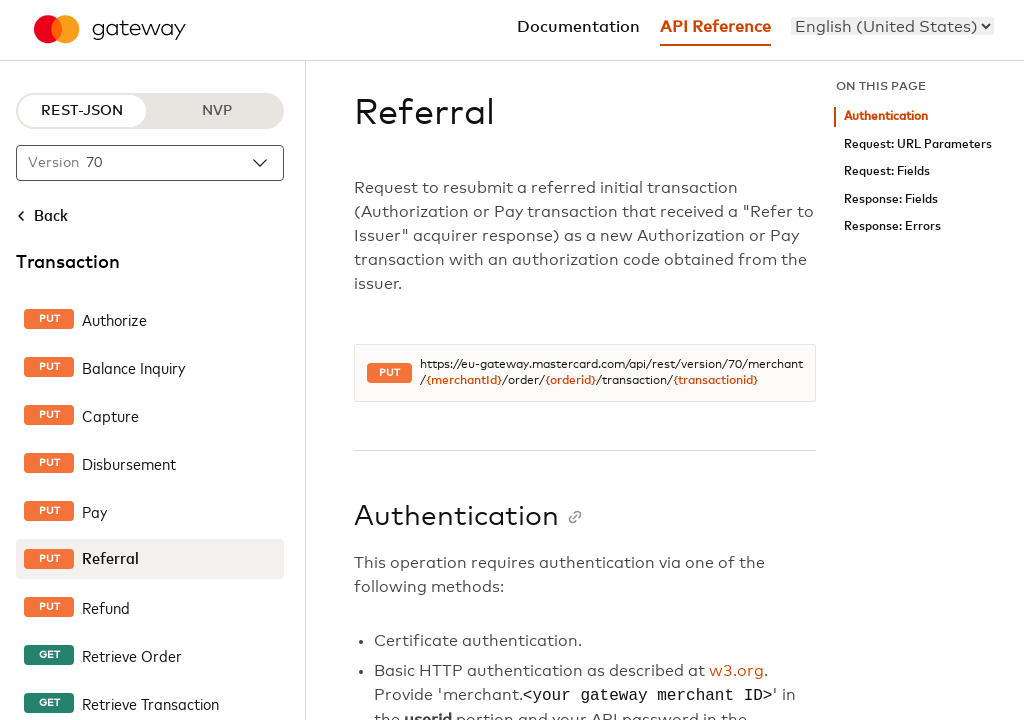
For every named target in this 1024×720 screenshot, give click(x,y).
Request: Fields (887, 171)
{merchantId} (464, 381)
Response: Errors (892, 226)
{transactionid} (715, 381)
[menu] (892, 26)
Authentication (886, 116)
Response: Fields (891, 199)
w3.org (736, 671)
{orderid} (570, 381)
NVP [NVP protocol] (217, 111)
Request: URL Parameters (918, 144)
